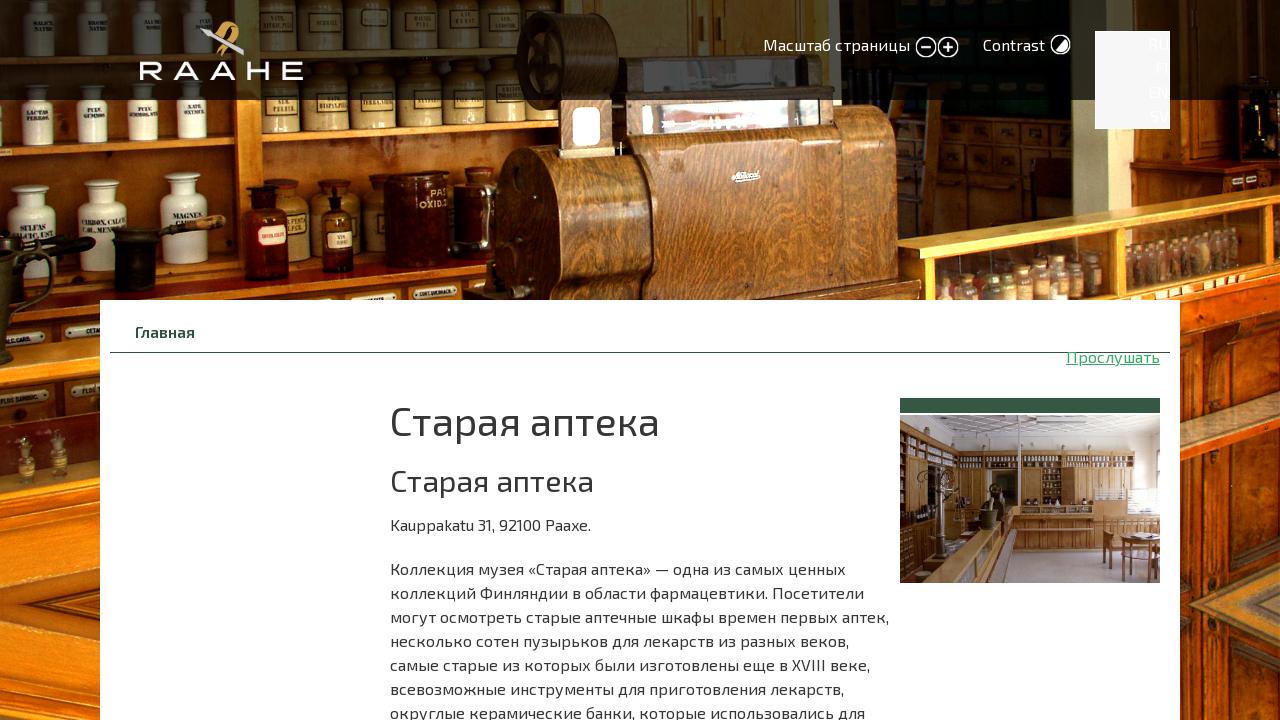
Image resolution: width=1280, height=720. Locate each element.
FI (1162, 67)
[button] (1030, 495)
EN (1158, 91)
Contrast (1014, 44)
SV (1159, 115)
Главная (165, 331)
